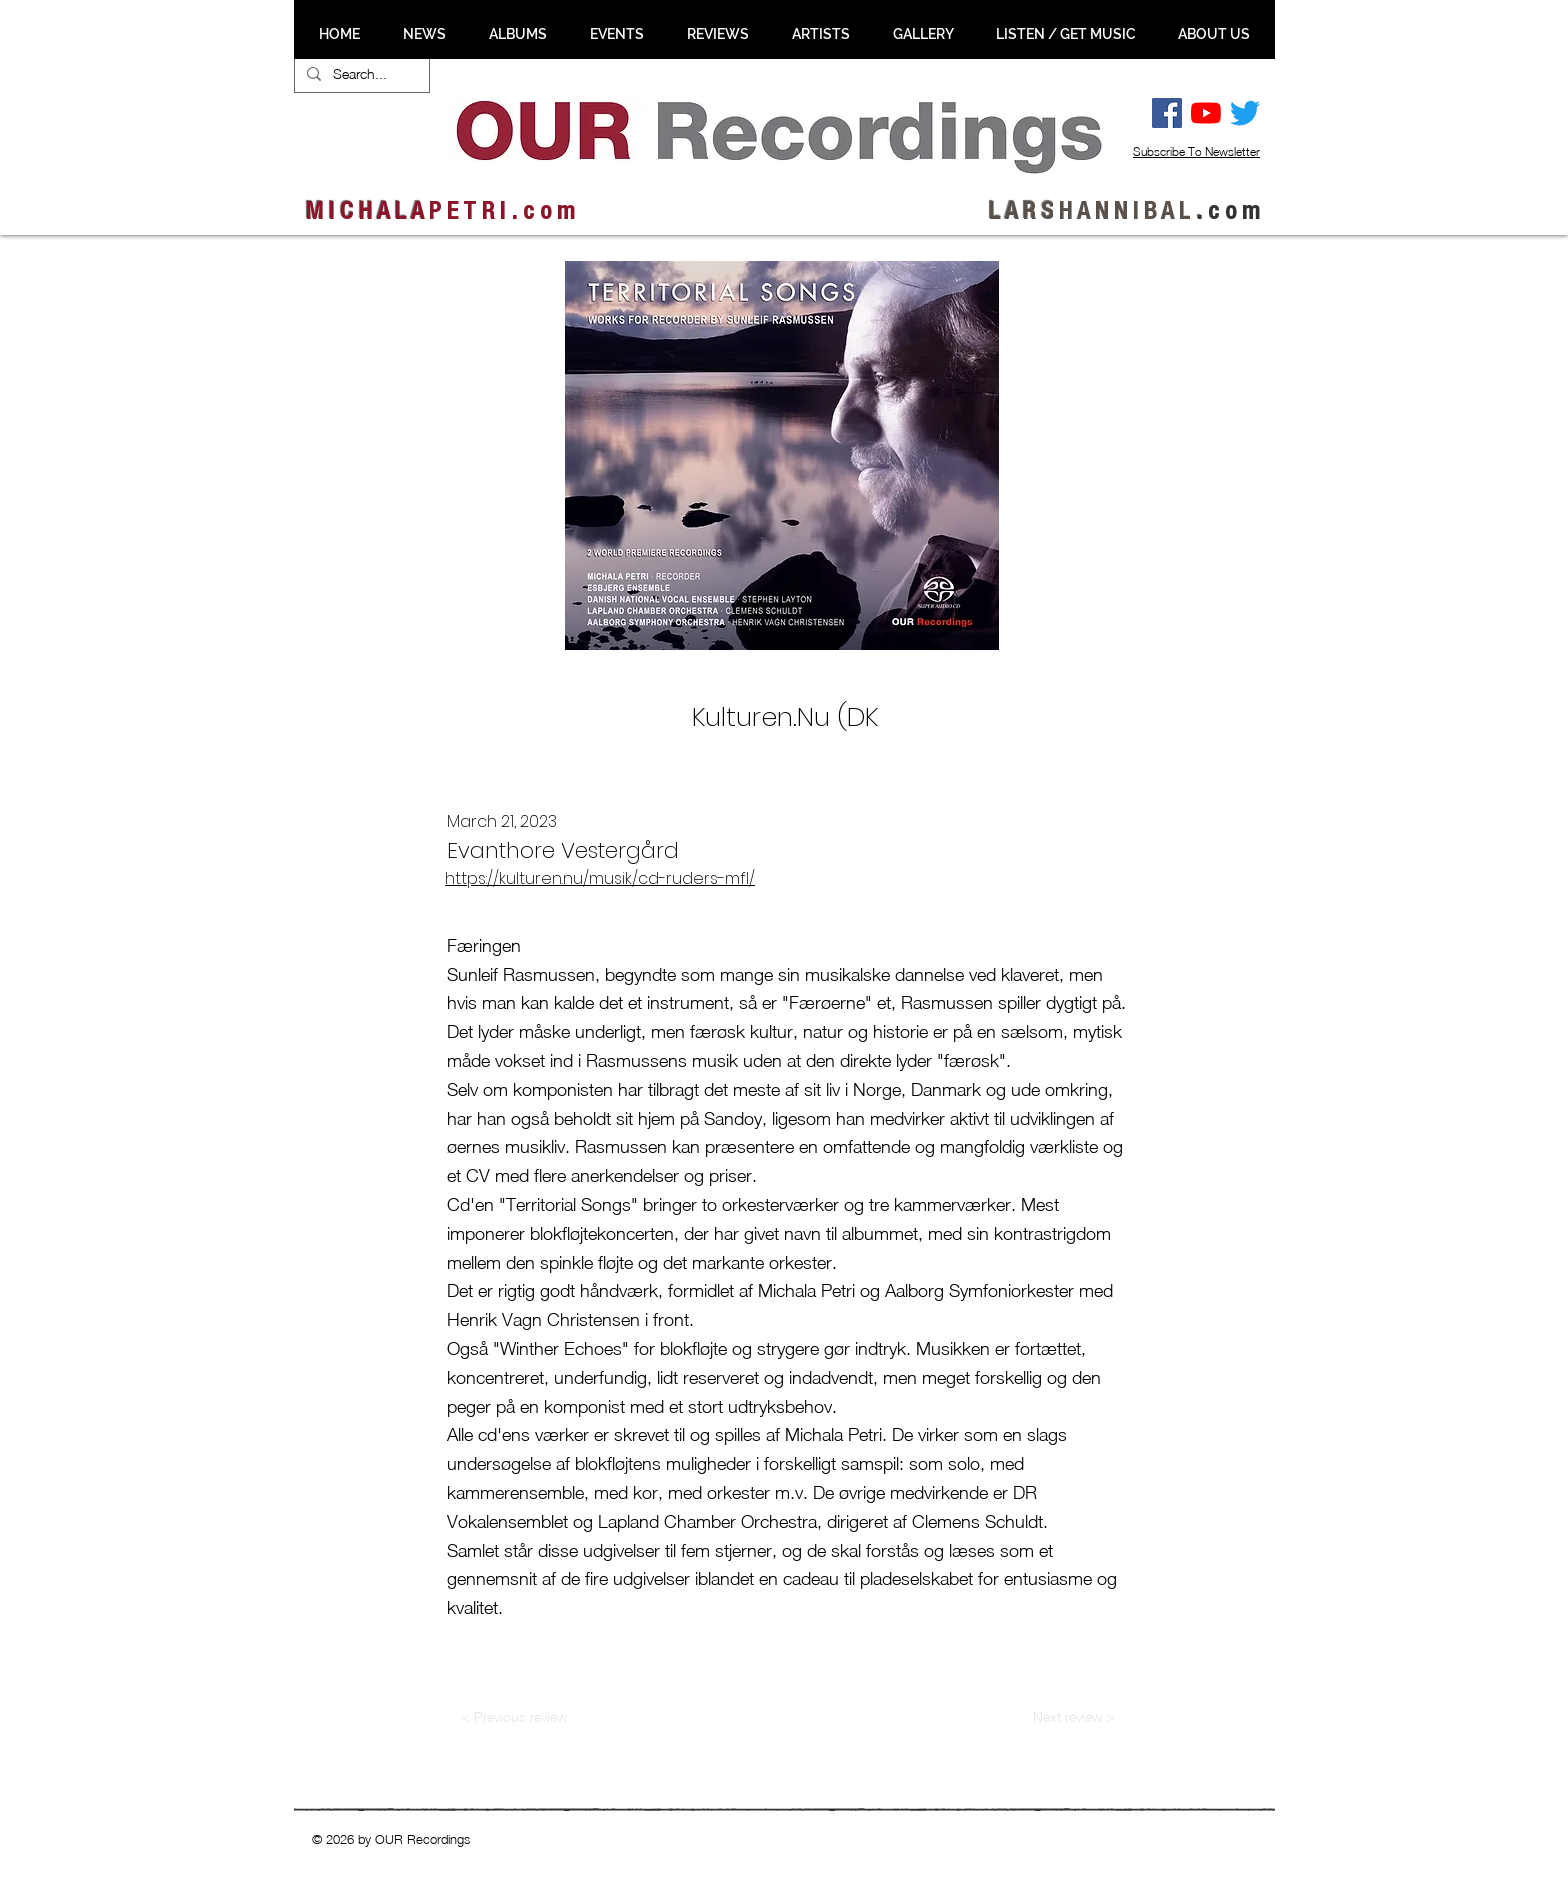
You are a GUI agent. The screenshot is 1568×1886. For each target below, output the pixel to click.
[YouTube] (1206, 113)
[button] (424, 34)
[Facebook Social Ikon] (1167, 113)
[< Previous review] (514, 1717)
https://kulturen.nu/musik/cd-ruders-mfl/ (600, 878)
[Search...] (360, 74)
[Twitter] (1245, 113)
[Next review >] (1073, 1717)
